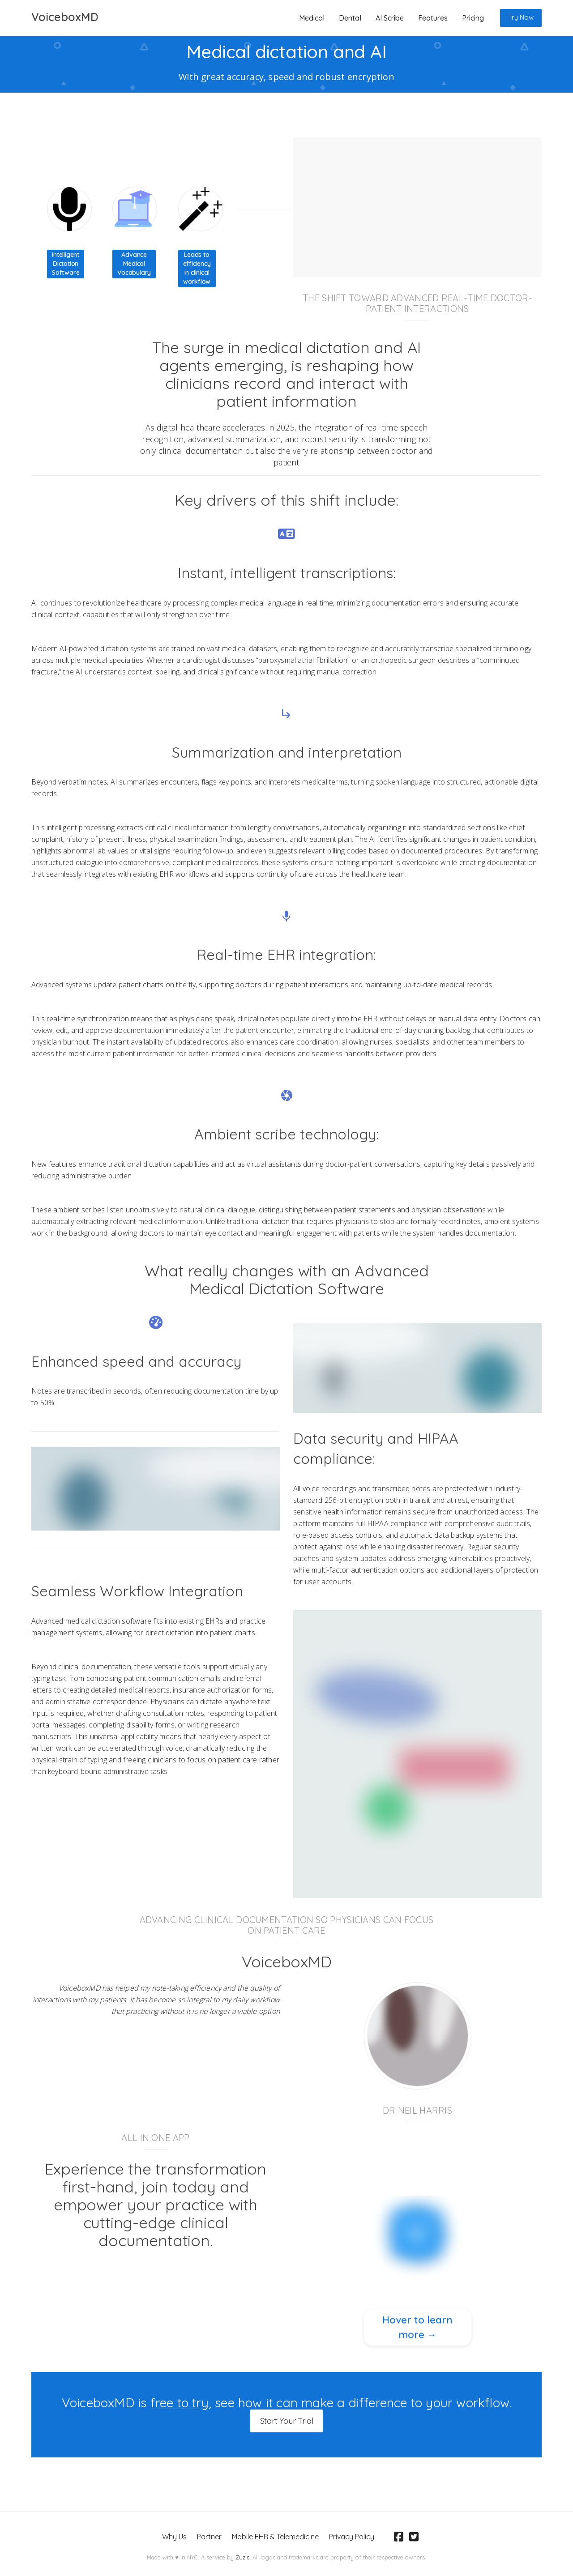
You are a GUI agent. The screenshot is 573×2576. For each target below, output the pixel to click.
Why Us (174, 2535)
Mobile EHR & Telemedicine (274, 2535)
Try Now (521, 17)
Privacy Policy (351, 2535)
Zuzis (242, 2555)
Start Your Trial (286, 2420)
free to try (179, 2403)
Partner (209, 2535)
